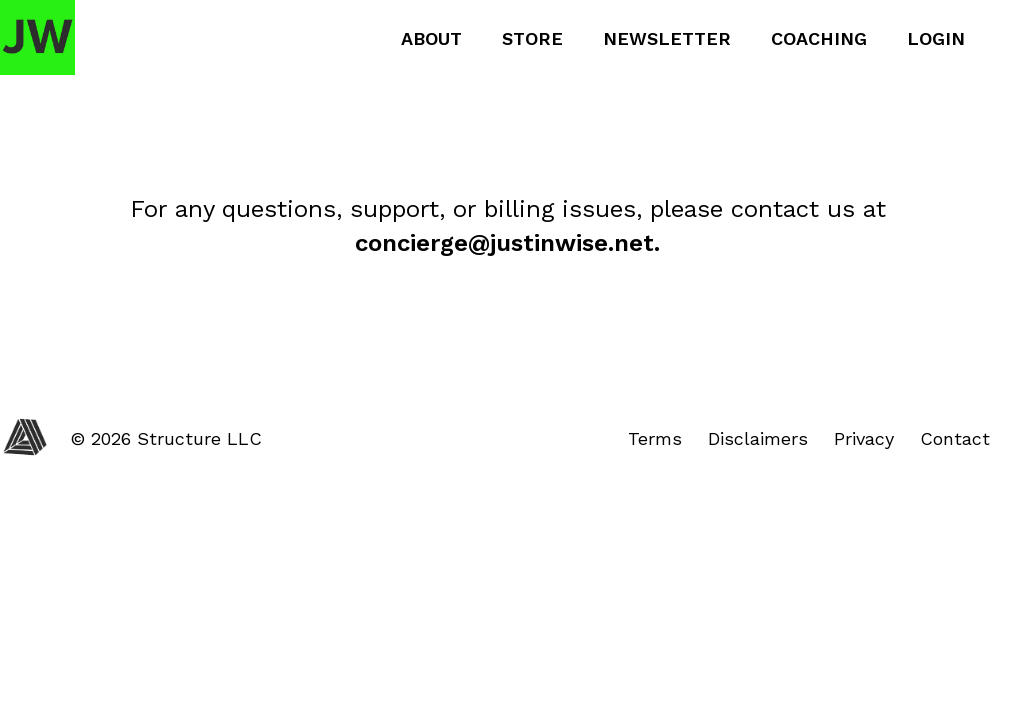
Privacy (864, 438)
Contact (955, 438)
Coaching (819, 38)
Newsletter (667, 38)
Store (532, 38)
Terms (655, 438)
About (431, 38)
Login (936, 38)
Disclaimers (758, 438)
